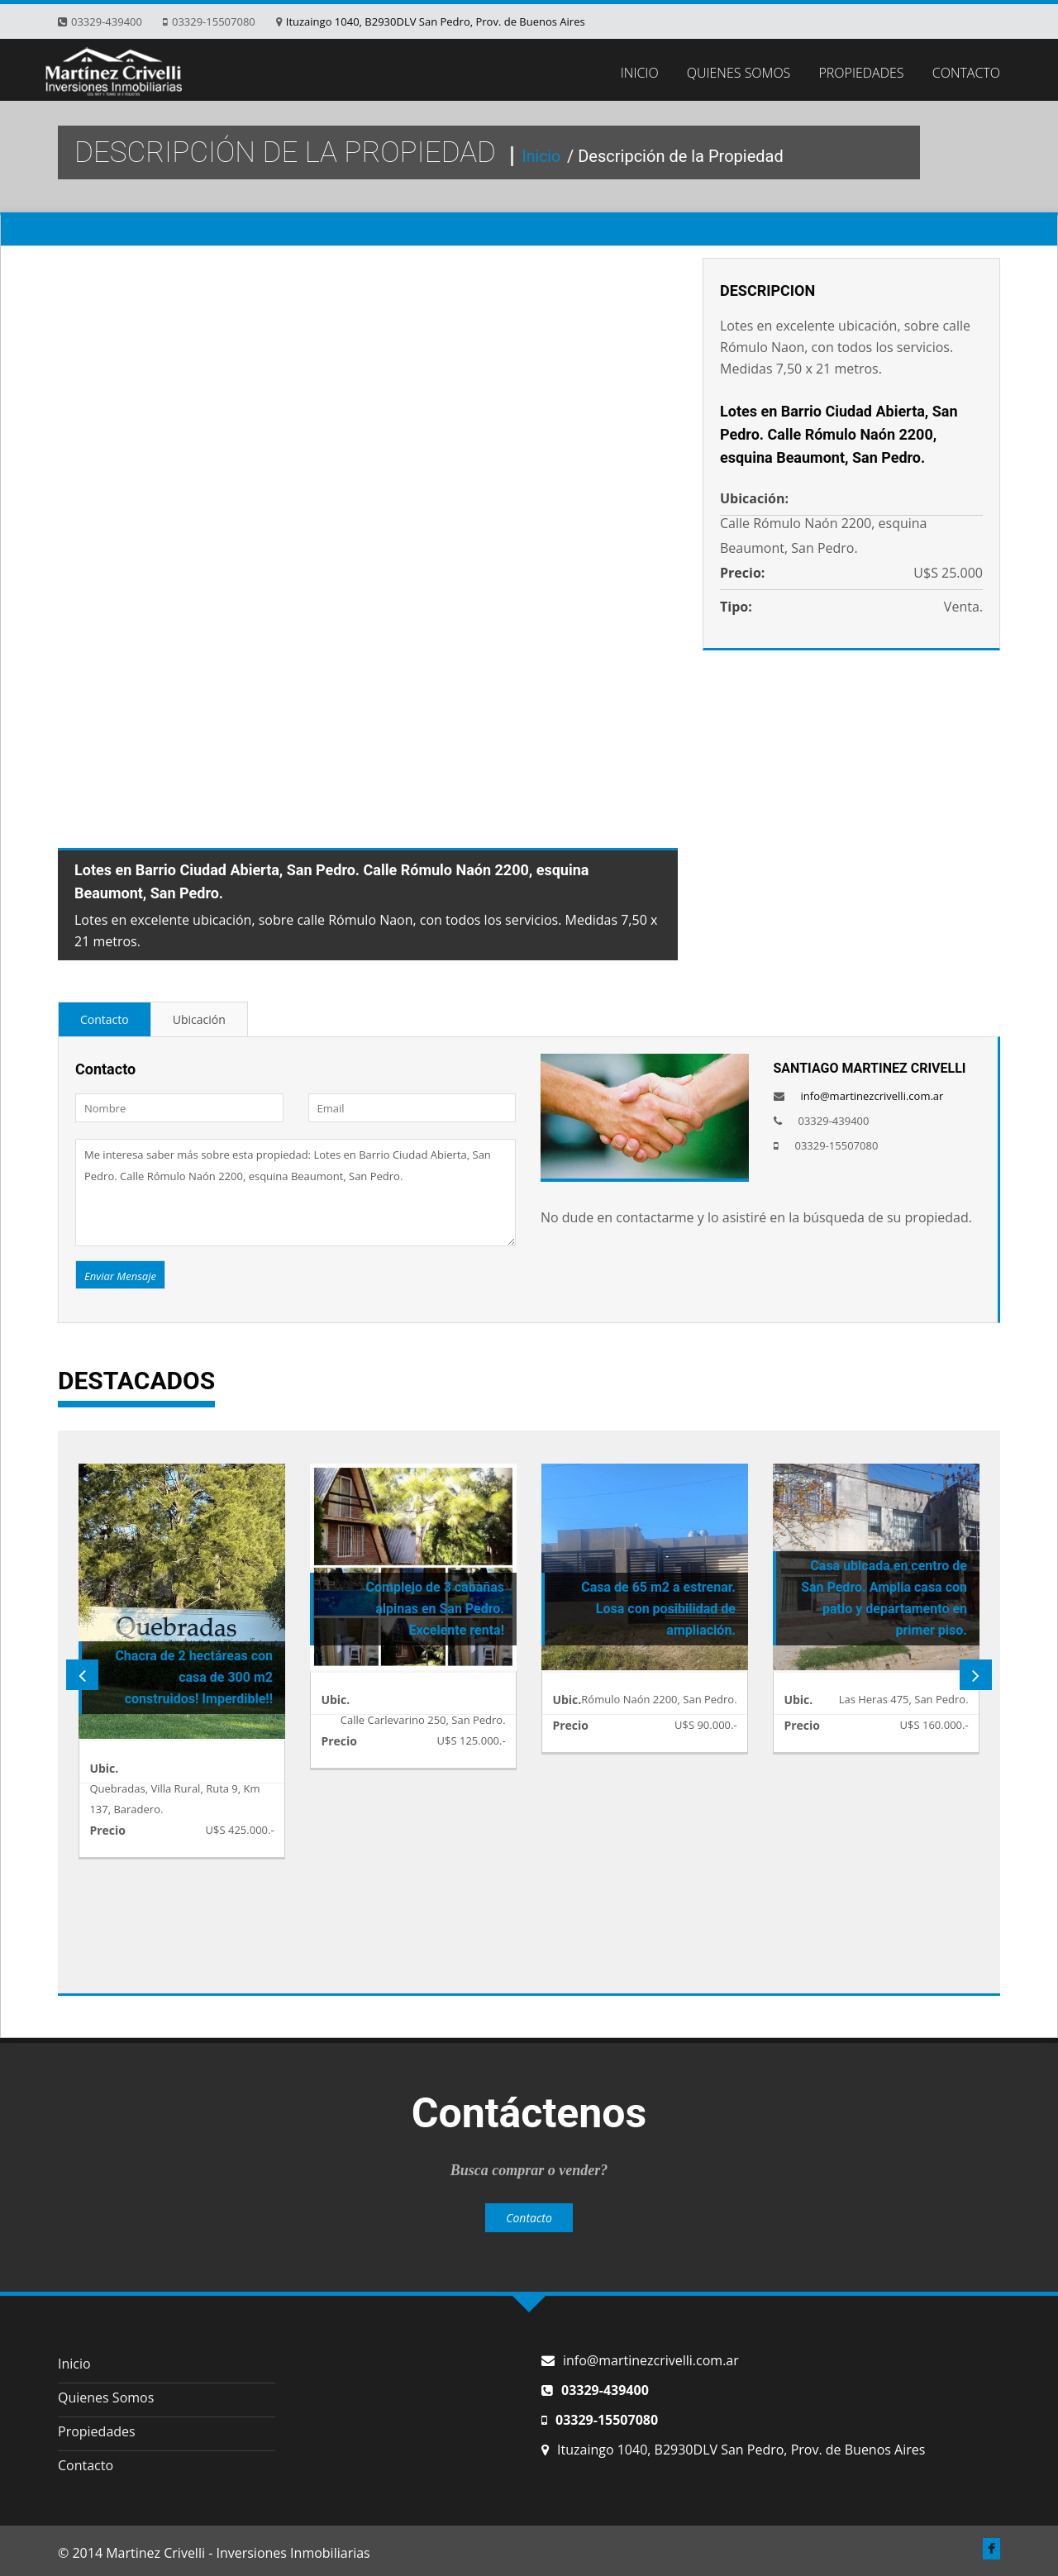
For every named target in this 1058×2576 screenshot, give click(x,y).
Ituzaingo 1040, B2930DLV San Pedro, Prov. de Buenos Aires (435, 21)
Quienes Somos (106, 2397)
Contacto (104, 1019)
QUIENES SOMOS (739, 73)
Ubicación (199, 1019)
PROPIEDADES (861, 73)
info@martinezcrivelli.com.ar (872, 1095)
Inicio (543, 156)
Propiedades (97, 2431)
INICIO (640, 73)
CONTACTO (966, 73)
